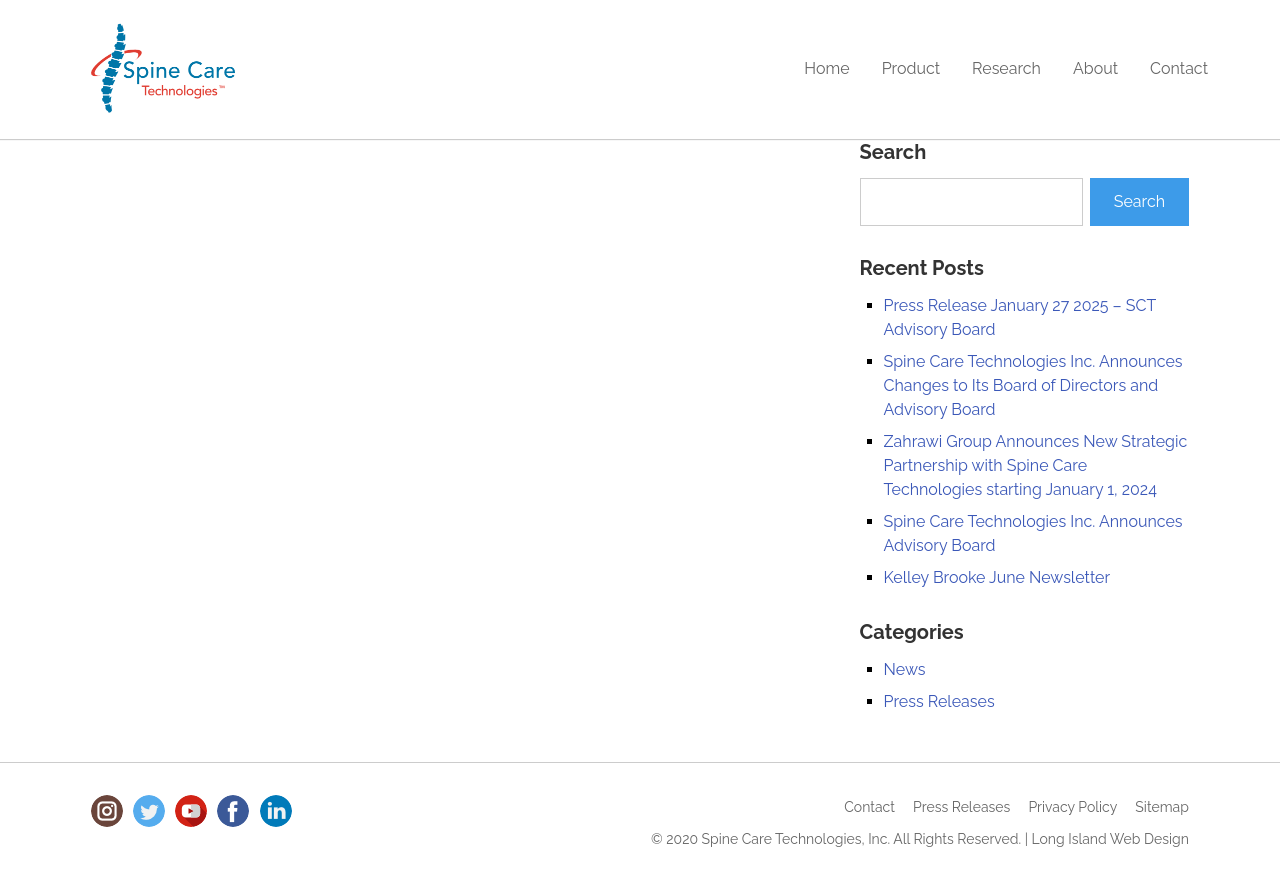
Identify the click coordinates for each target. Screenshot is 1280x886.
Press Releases (939, 701)
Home (826, 68)
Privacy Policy (1072, 807)
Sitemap (1161, 807)
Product (911, 68)
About (1095, 68)
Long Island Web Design (1110, 839)
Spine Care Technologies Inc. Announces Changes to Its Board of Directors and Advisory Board (1033, 385)
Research (1006, 68)
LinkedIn (276, 811)
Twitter (149, 811)
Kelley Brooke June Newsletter (997, 577)
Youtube (191, 811)
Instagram (107, 811)
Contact (1179, 68)
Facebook (233, 811)
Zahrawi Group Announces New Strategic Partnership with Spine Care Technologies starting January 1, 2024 (1036, 465)
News (905, 669)
